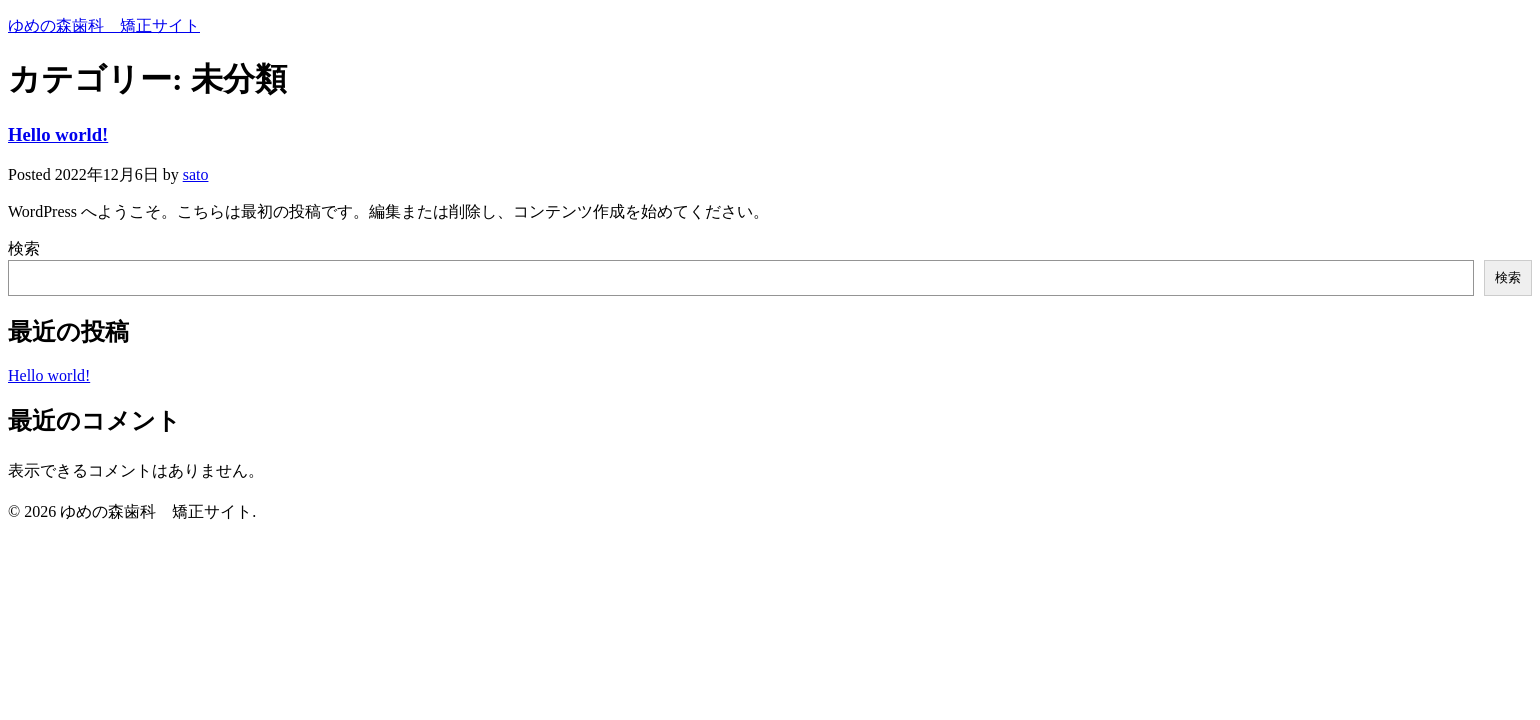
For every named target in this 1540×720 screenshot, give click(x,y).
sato (196, 174)
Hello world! (58, 134)
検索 (24, 248)
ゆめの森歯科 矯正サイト (104, 25)
